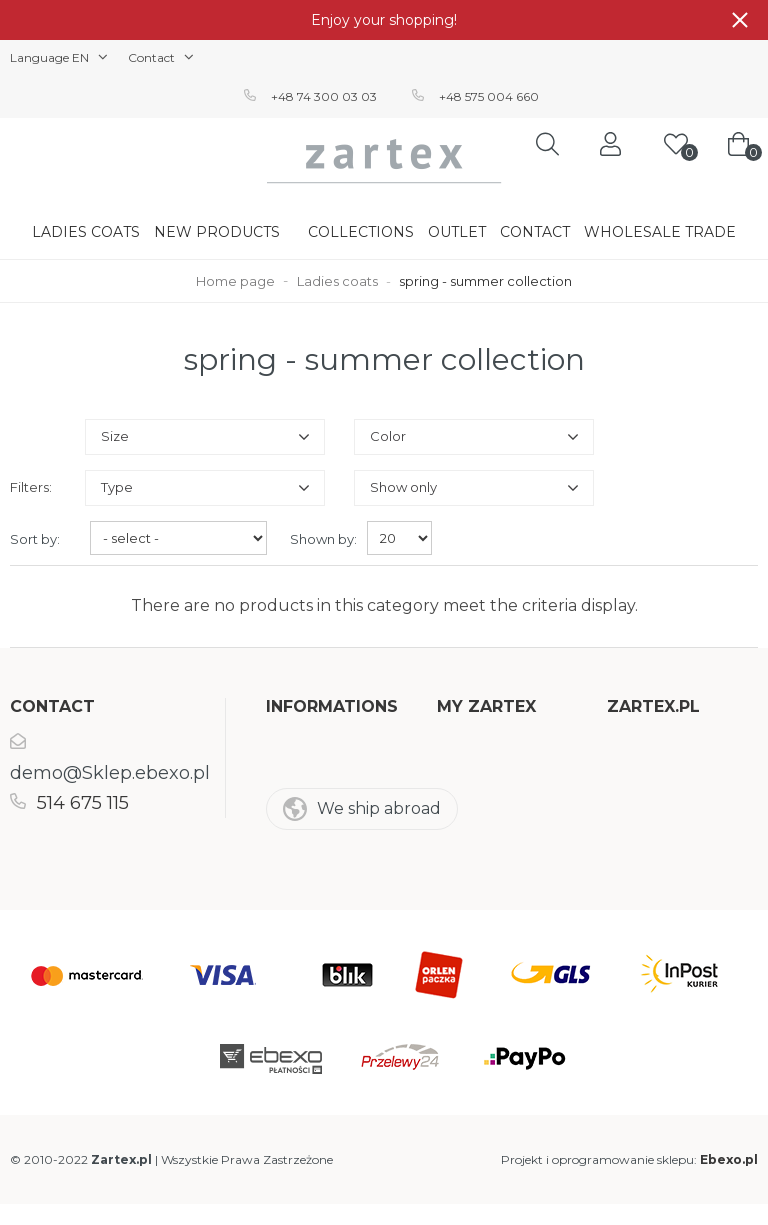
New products (217, 232)
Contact (535, 232)
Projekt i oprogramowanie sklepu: (629, 1159)
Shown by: (323, 539)
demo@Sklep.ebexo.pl (110, 773)
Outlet (457, 232)
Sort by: (35, 539)
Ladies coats (86, 232)
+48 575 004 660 (489, 96)
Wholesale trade (660, 232)
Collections (361, 232)
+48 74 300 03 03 (324, 96)
